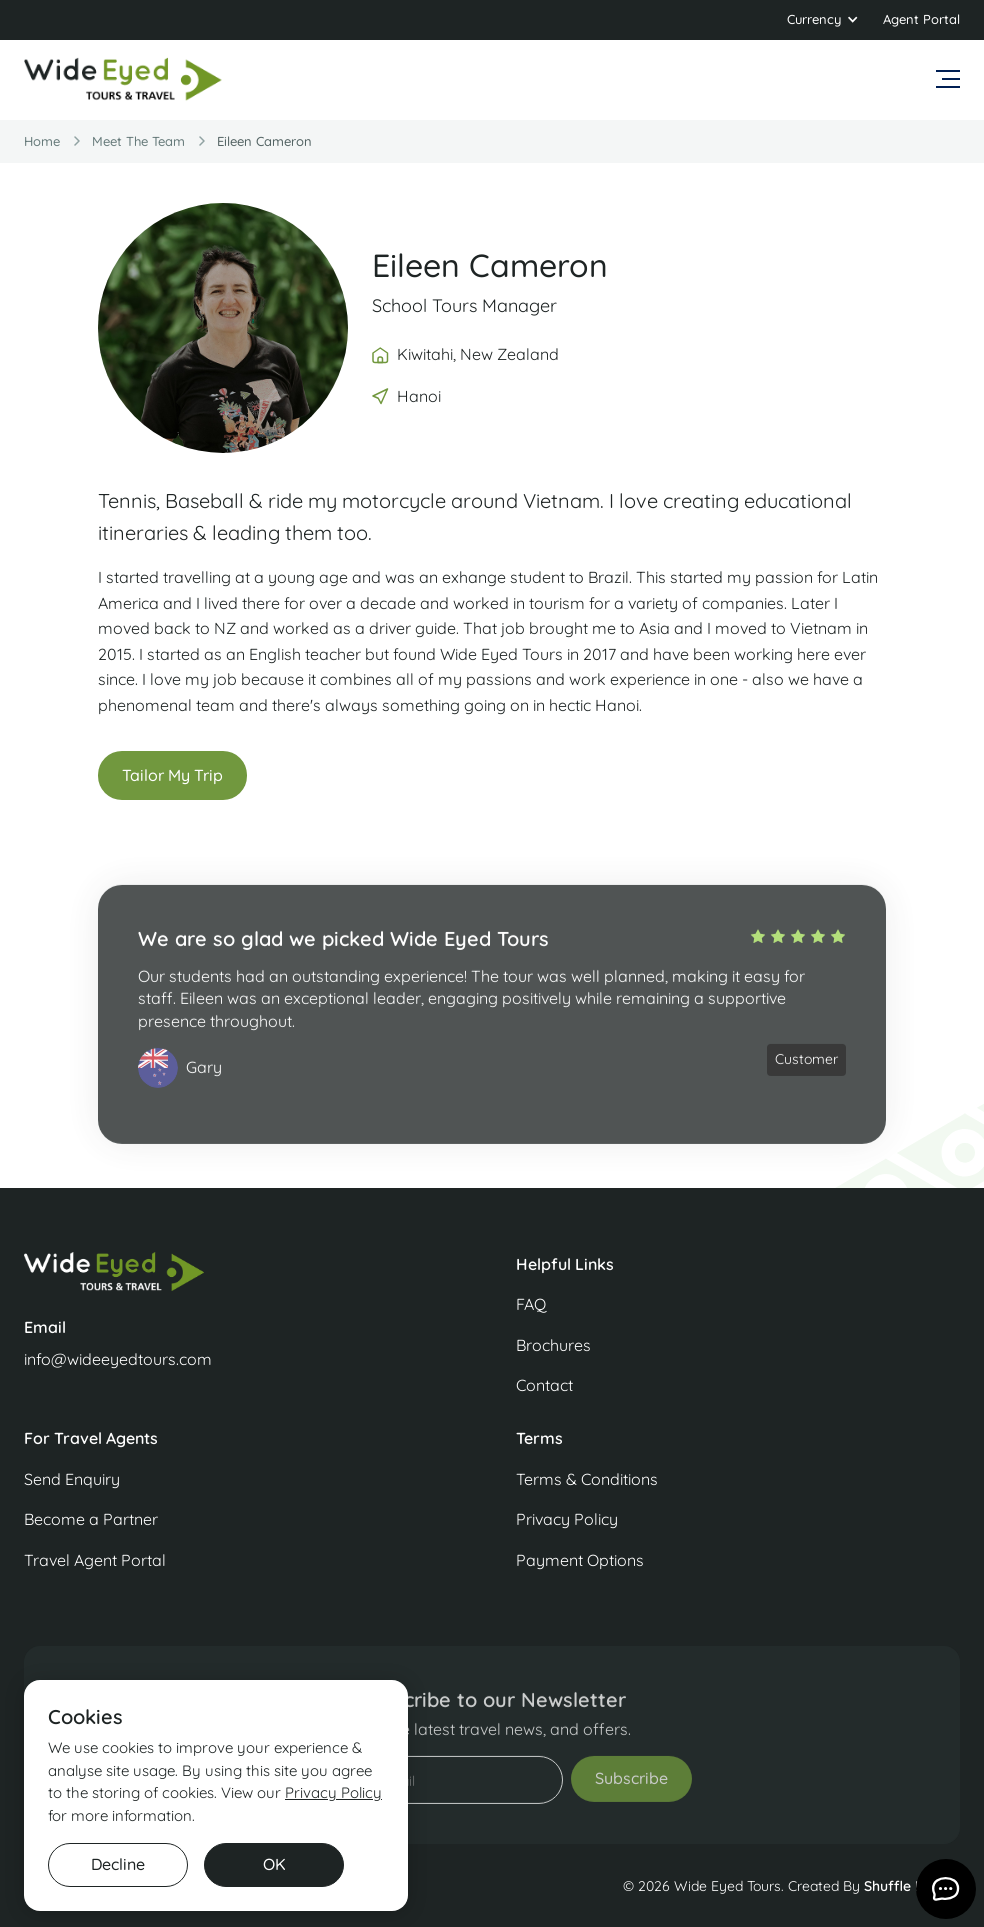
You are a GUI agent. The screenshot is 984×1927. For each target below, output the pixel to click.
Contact (544, 1385)
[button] (823, 20)
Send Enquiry (72, 1479)
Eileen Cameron (264, 141)
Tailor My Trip (172, 777)
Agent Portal (921, 19)
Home (42, 141)
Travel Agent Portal (95, 1560)
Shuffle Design (912, 1886)
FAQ (531, 1304)
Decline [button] (118, 1864)
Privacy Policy (567, 1519)
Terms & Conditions (587, 1479)
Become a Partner (91, 1519)
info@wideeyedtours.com (118, 1359)
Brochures (553, 1345)
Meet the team (138, 141)
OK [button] (274, 1864)
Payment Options (580, 1560)
